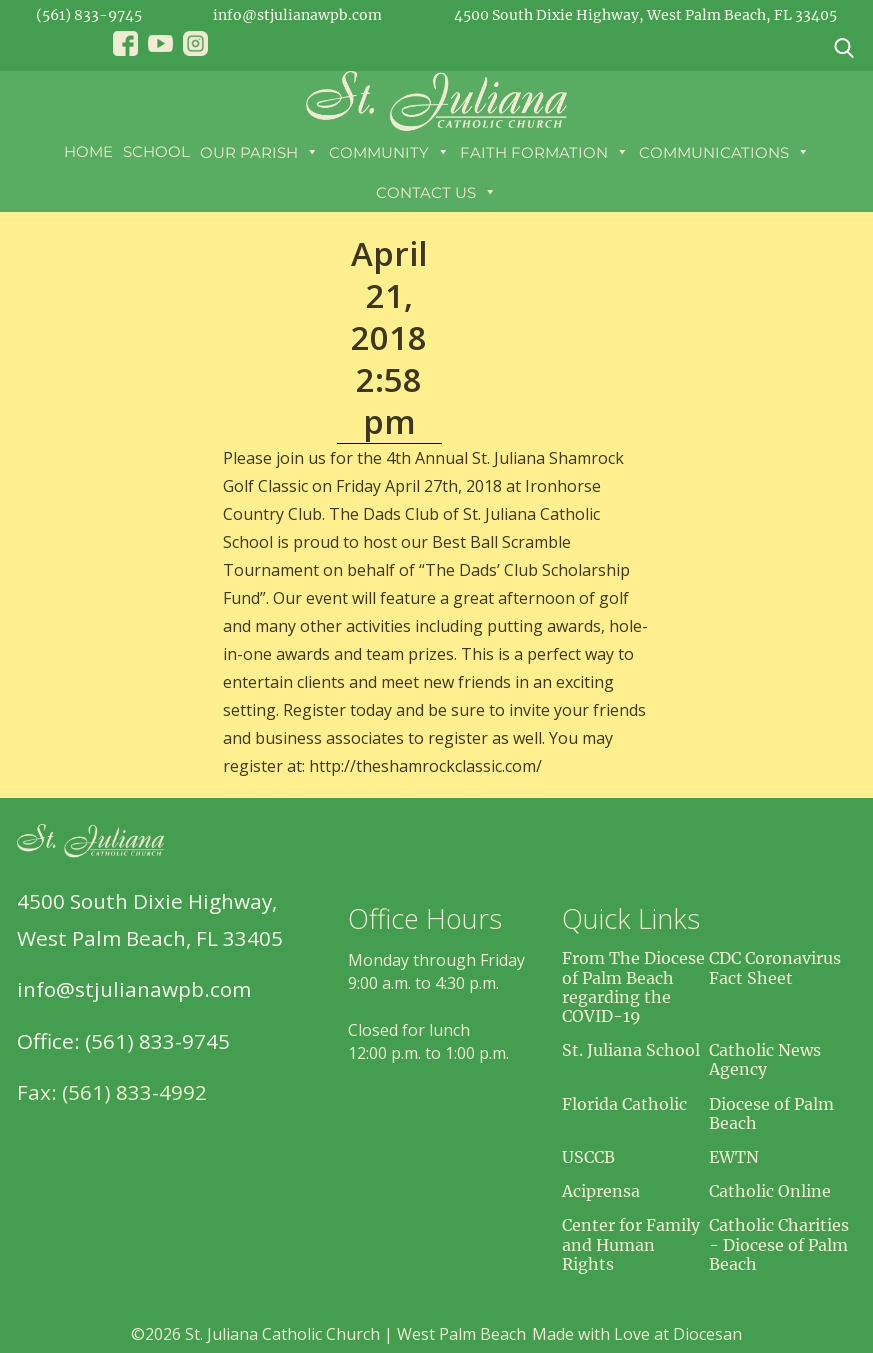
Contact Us (436, 192)
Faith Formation (544, 152)
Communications (724, 152)
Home (88, 151)
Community (389, 152)
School (156, 151)
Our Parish (259, 152)
